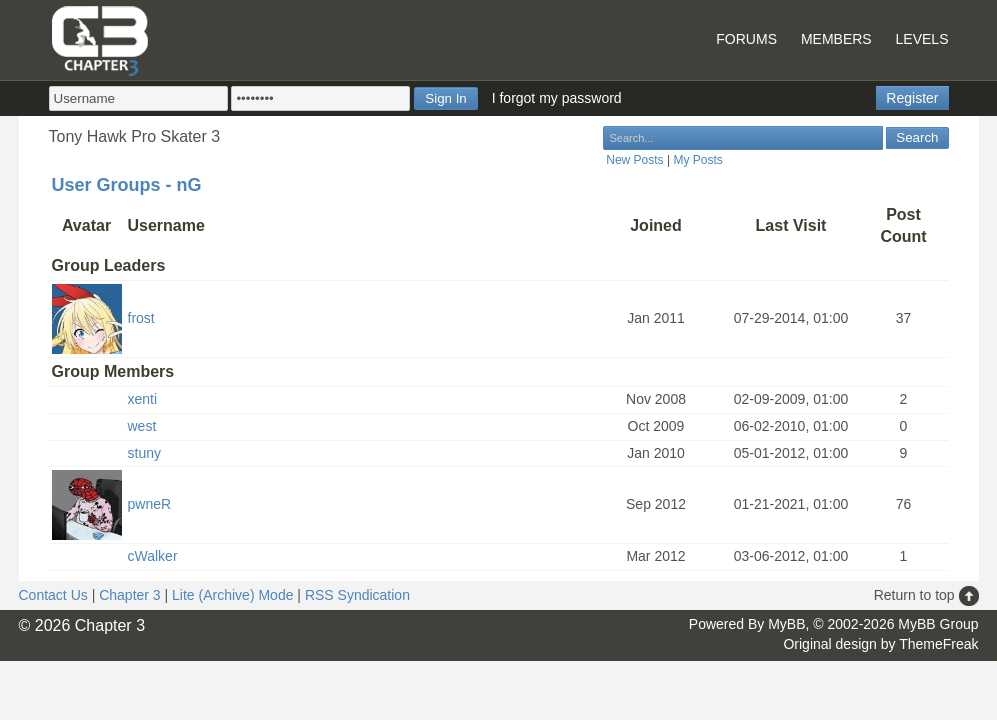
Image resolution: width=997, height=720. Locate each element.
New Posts (634, 160)
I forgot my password (557, 98)
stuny (144, 453)
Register (912, 98)
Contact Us (53, 595)
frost (141, 318)
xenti (143, 399)
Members (836, 39)
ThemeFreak (938, 644)
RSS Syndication (357, 595)
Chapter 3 (129, 595)
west (142, 426)
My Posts (697, 160)
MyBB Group (938, 624)
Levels (922, 39)
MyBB (786, 624)
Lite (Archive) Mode (232, 595)
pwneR (150, 504)
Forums (746, 39)
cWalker (153, 556)
